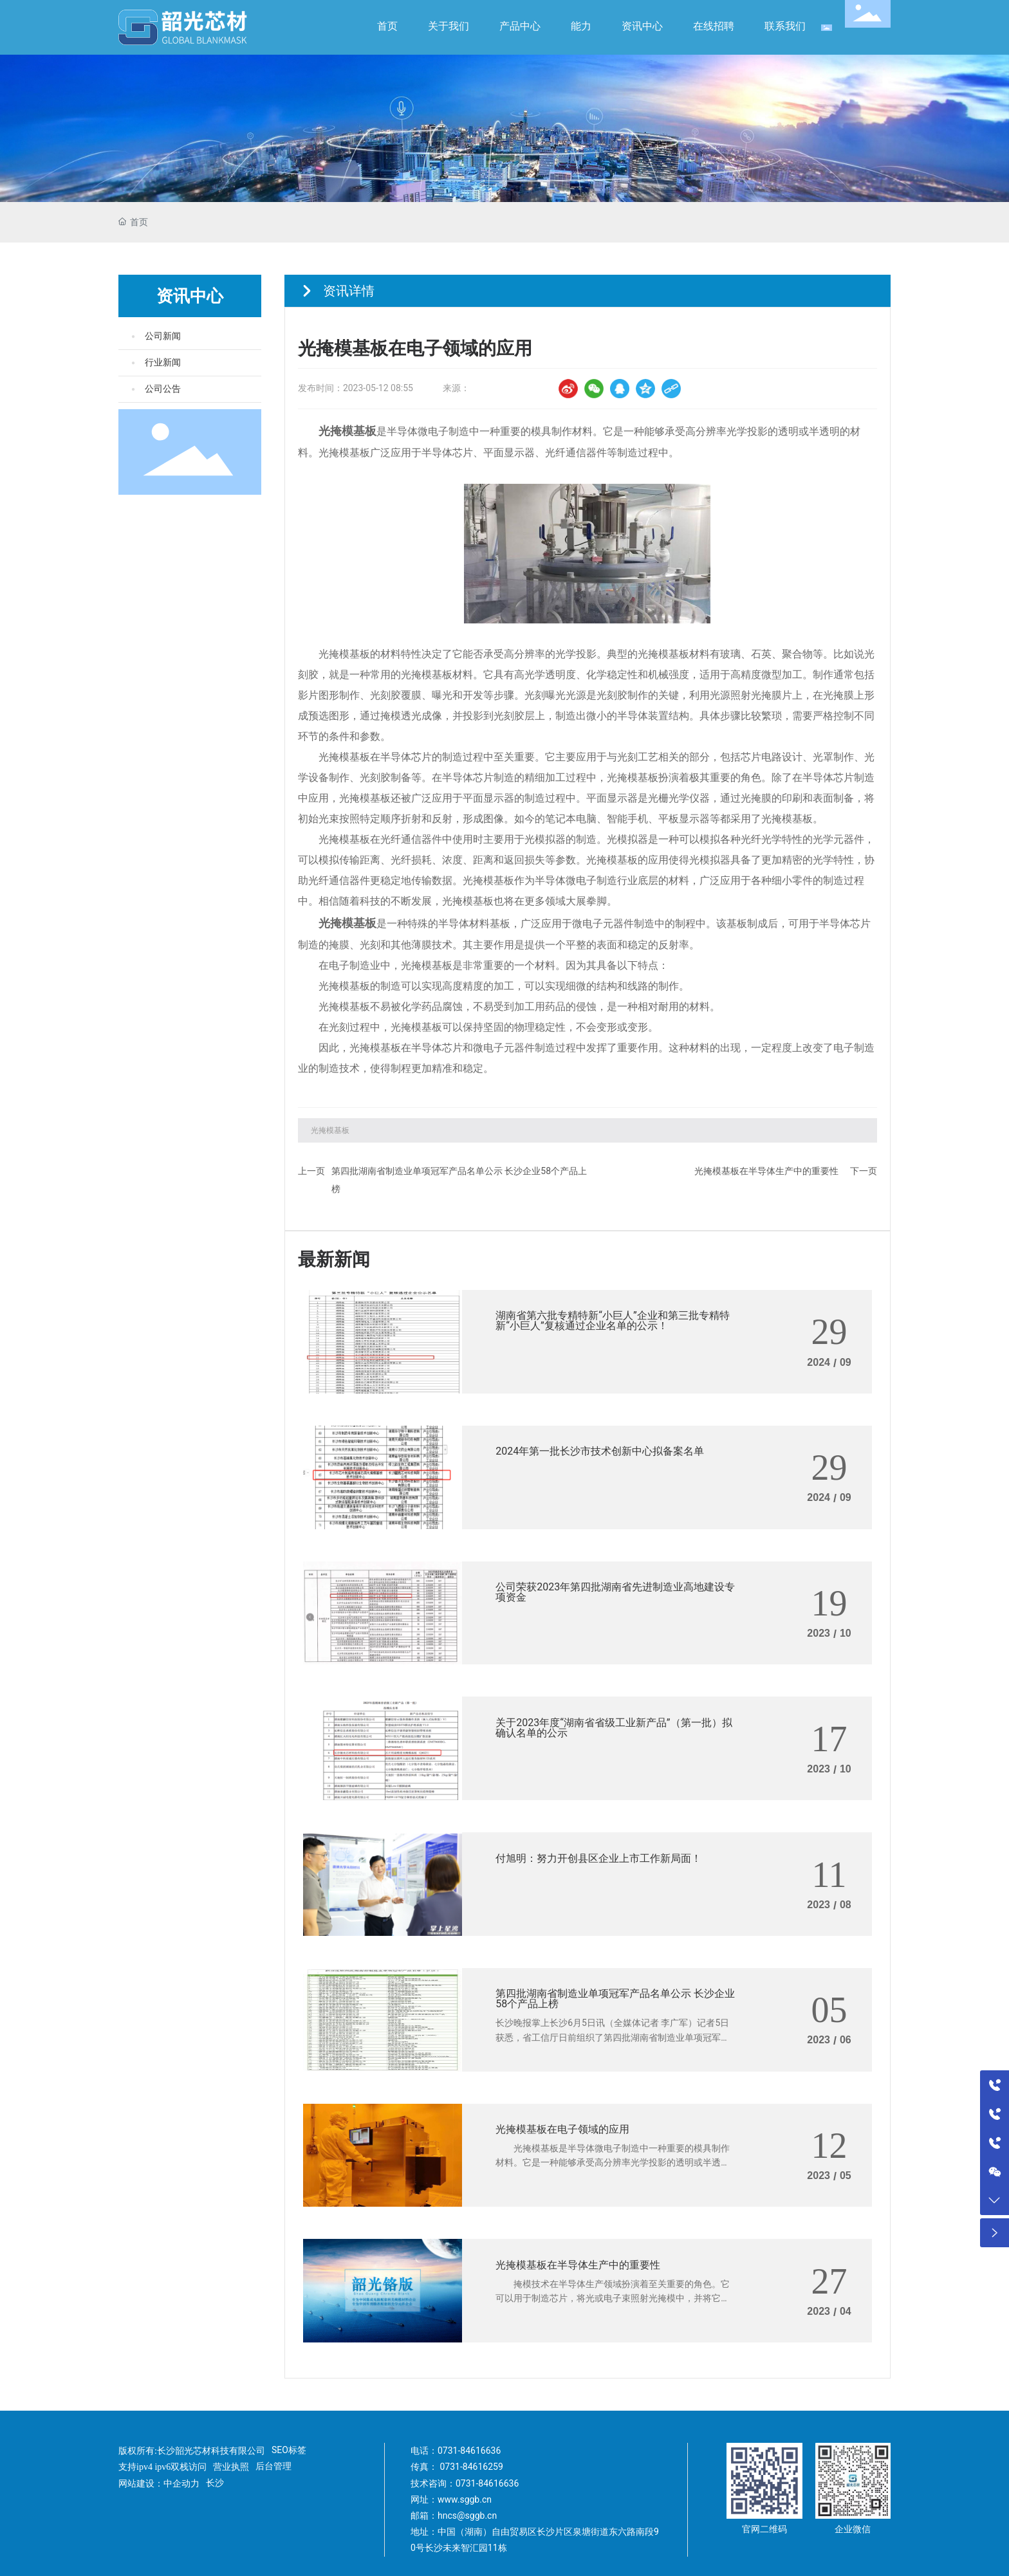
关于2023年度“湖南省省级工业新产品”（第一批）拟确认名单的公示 (613, 1727)
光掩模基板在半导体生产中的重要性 (766, 1171)
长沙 (215, 2483)
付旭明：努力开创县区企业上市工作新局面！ (598, 1858)
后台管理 (273, 2466)
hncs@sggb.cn (467, 2515)
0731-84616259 (471, 2466)
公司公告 (163, 389)
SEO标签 (289, 2450)
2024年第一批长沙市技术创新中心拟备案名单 (599, 1451)
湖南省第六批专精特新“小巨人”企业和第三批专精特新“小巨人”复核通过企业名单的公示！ (612, 1320)
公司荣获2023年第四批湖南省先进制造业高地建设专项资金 (615, 1592)
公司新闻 (163, 336)
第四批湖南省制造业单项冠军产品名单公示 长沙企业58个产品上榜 (615, 1998)
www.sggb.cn (465, 2499)
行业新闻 (163, 362)
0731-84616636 (469, 2450)
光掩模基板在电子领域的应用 (562, 2129)
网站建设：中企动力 (158, 2484)
